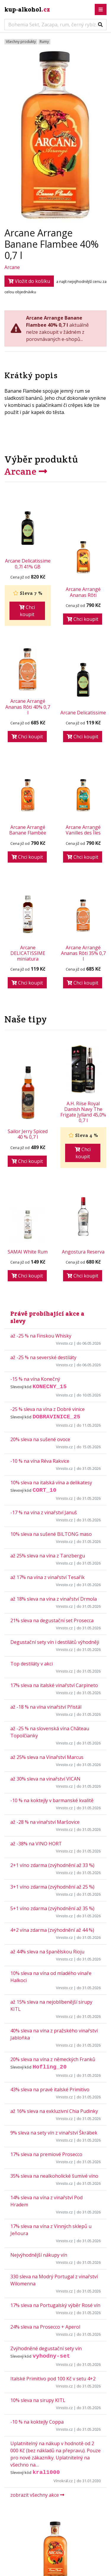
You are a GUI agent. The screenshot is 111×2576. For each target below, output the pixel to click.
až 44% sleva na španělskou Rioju (47, 1951)
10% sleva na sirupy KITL (37, 2400)
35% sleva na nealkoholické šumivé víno (54, 2176)
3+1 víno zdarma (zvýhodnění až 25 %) (52, 1887)
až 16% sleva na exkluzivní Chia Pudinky (54, 2111)
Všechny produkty (21, 41)
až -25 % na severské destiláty (43, 1357)
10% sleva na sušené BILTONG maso (51, 1534)
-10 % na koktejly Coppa (37, 2422)
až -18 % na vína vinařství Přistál (45, 1707)
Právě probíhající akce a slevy (47, 1317)
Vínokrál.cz (63, 2480)
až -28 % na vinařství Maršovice (45, 1822)
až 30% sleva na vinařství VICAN (45, 1779)
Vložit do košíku (29, 281)
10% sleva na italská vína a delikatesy (51, 1482)
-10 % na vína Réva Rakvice (39, 1461)
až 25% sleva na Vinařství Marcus (46, 1757)
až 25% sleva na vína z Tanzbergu (47, 1555)
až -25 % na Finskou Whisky (40, 1336)
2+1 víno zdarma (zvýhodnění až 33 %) (52, 1865)
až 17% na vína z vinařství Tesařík (47, 1577)
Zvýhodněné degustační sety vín (46, 2348)
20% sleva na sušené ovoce (40, 1439)
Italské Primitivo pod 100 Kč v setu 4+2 (53, 2378)
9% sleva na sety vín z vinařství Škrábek (53, 2132)
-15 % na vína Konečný (35, 1379)
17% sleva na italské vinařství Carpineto (54, 1685)
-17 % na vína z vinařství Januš (43, 1512)
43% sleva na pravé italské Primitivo (49, 2089)
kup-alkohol (27, 9)
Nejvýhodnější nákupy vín (38, 2255)
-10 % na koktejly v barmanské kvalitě (52, 1800)
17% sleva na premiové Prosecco (46, 2154)
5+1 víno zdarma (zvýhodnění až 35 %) (52, 1908)
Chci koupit (27, 611)
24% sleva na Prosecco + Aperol (45, 2327)
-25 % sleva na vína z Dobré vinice (47, 1409)
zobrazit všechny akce (37, 2495)
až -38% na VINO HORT (36, 1843)
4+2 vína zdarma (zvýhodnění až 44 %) (52, 1930)
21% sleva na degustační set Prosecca (52, 1620)
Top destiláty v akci (31, 1663)
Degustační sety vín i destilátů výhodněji (54, 1642)
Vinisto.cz (64, 1343)
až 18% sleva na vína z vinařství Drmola (53, 1599)
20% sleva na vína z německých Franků (52, 2059)
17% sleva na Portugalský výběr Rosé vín (55, 2305)
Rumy (44, 41)
